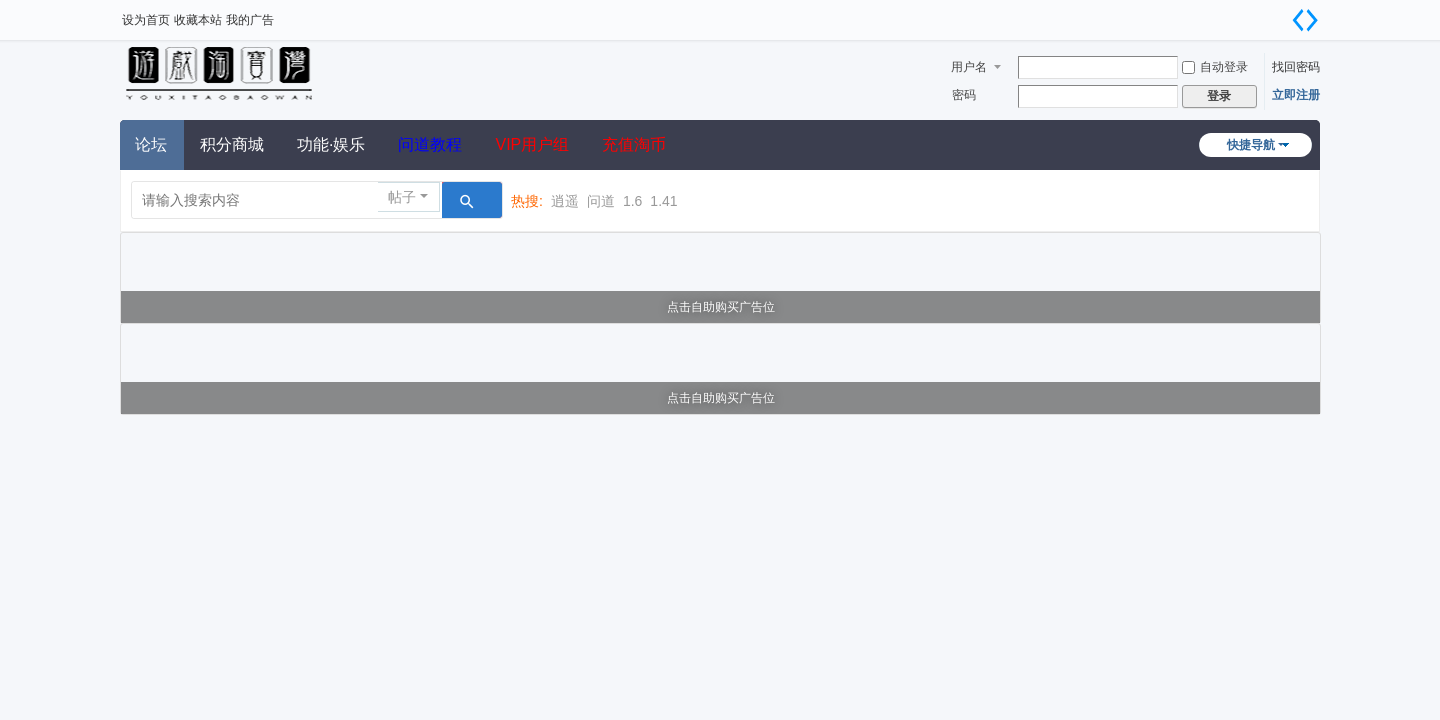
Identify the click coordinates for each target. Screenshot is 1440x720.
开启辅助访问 (1280, 14)
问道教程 (430, 144)
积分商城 (232, 144)
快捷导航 (1251, 145)
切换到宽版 (1305, 20)
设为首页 (146, 20)
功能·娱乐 (331, 144)
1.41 (663, 201)
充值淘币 (634, 144)
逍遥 (565, 201)
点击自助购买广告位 (721, 307)
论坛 (151, 144)
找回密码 (1296, 67)
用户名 (969, 67)
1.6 (632, 201)
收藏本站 (198, 20)
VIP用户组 (532, 144)
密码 (964, 95)
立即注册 (1296, 95)
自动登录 (1215, 67)
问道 (601, 201)
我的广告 (250, 20)
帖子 (402, 197)
